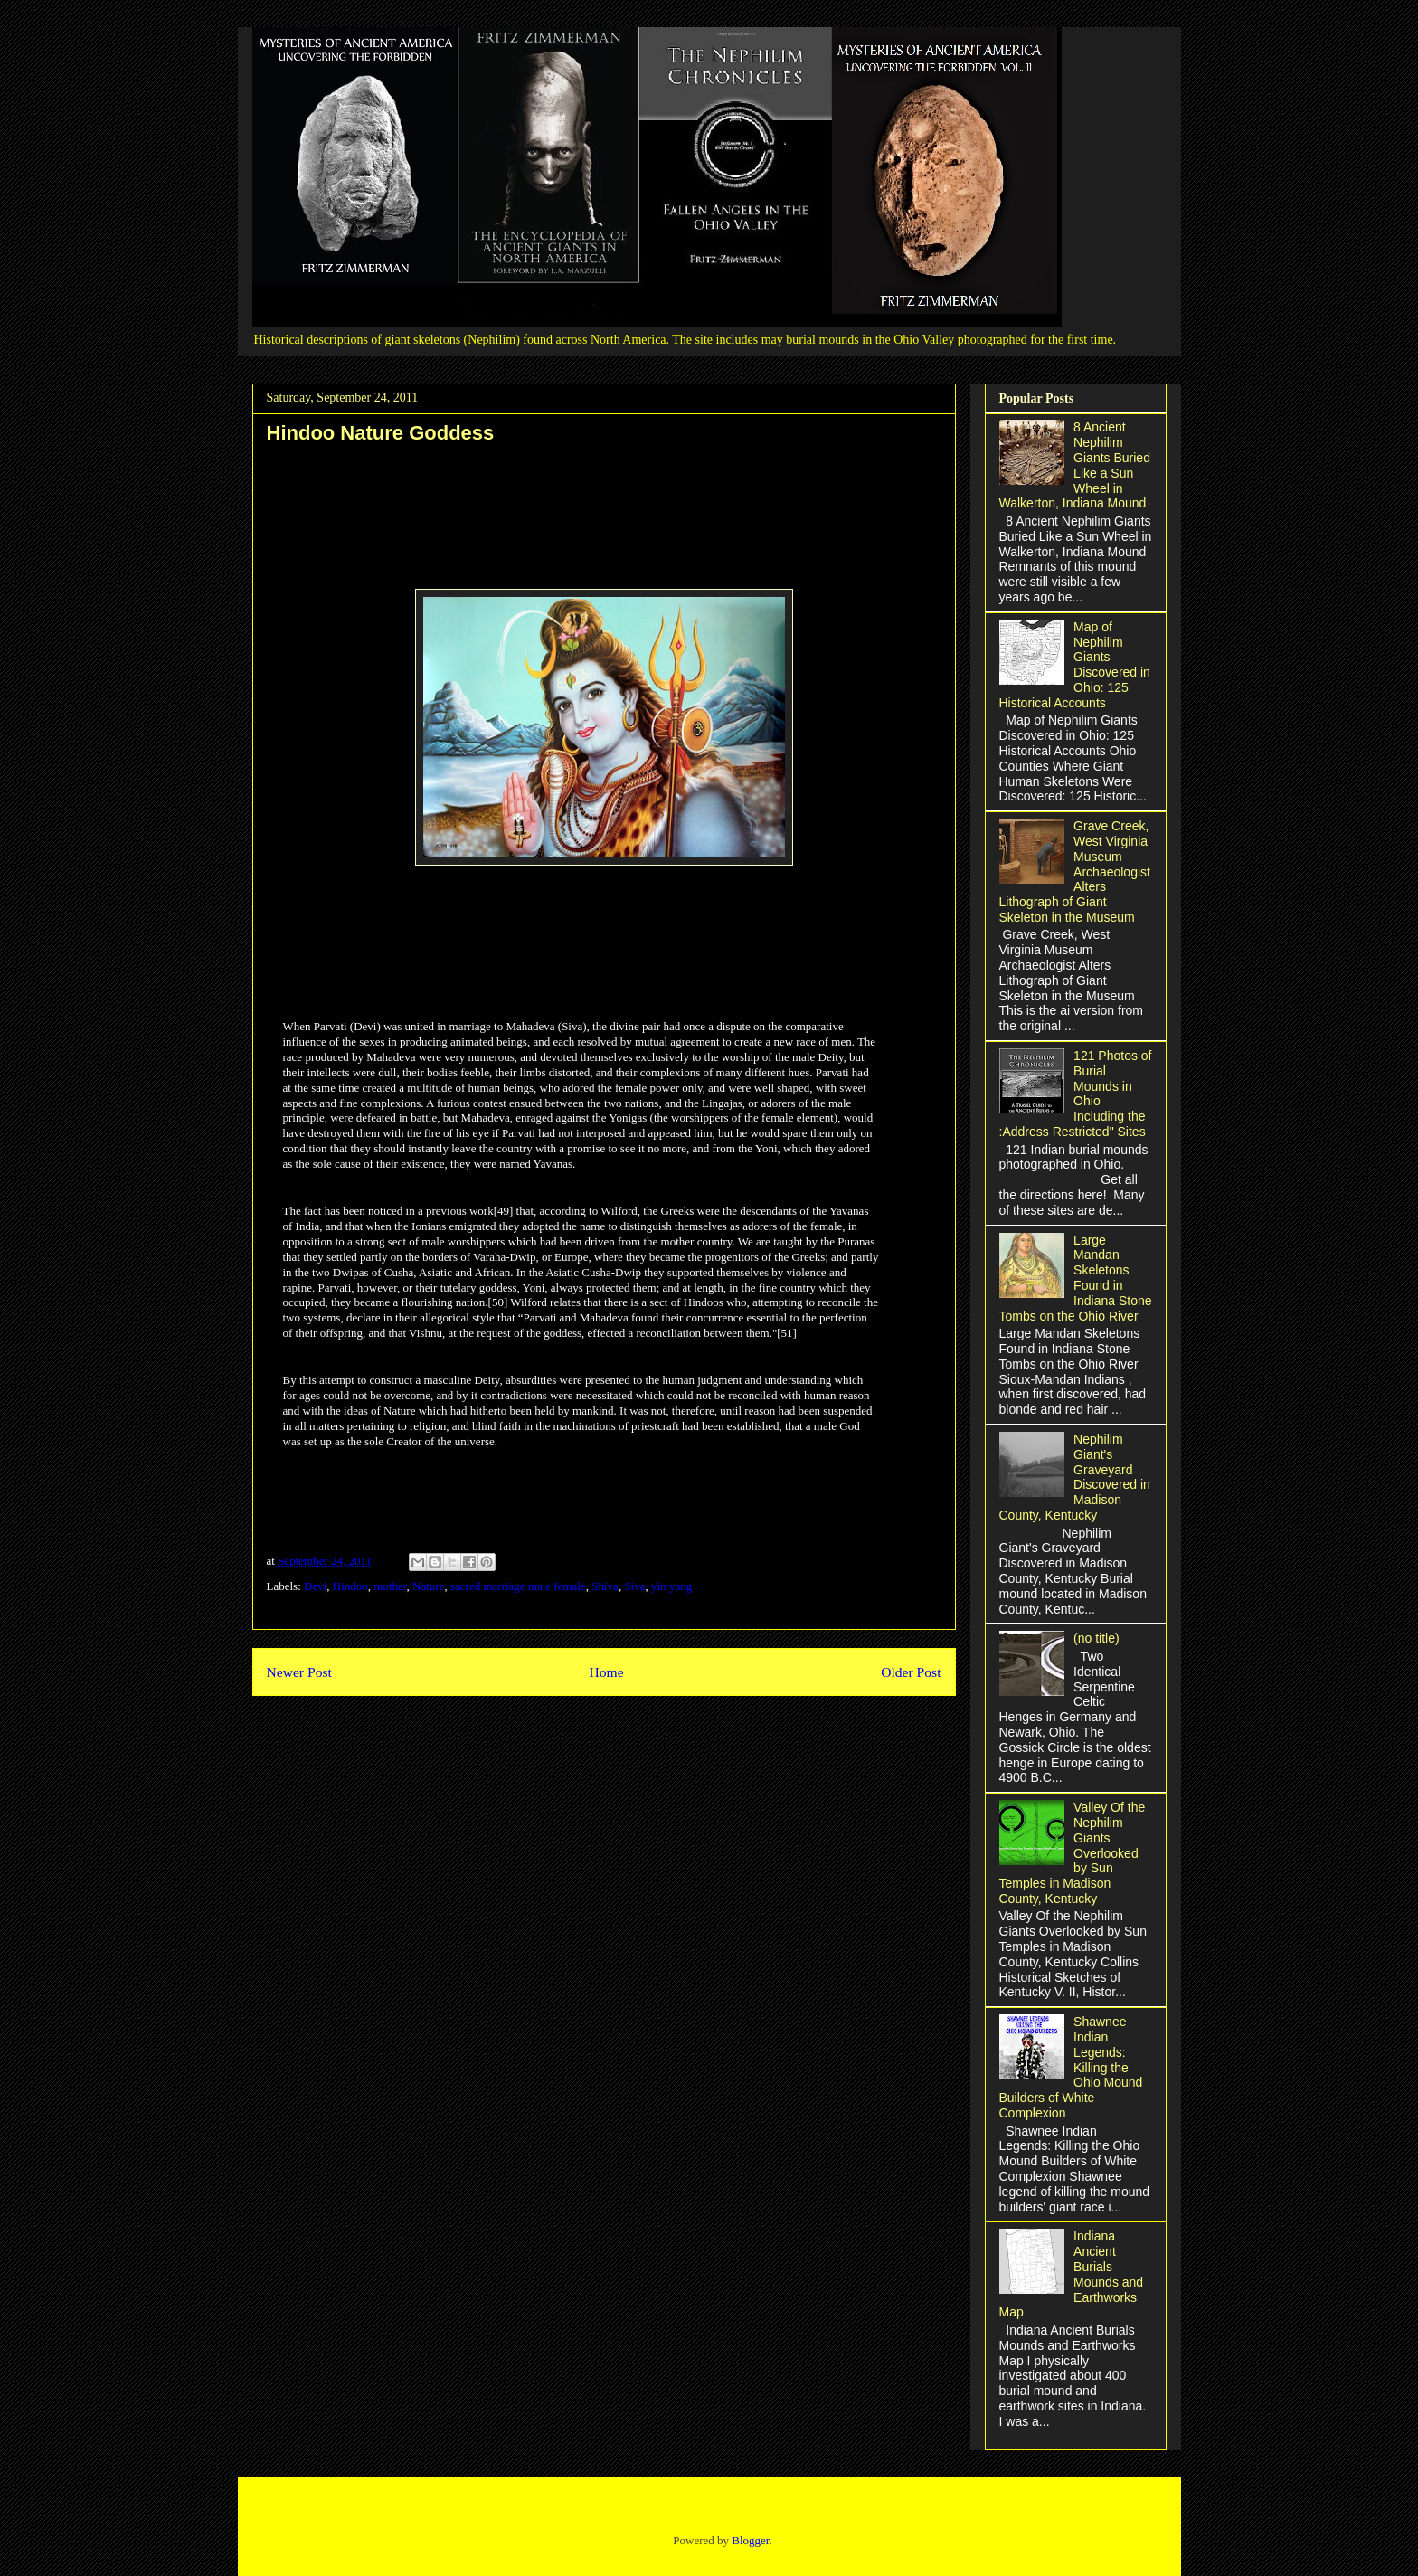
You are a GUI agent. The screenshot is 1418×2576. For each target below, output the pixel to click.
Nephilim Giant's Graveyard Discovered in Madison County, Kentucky (1074, 1477)
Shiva (605, 1586)
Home (606, 1672)
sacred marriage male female (518, 1586)
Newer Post (299, 1672)
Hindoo (350, 1586)
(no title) (1096, 1638)
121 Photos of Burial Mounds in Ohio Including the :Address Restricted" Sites (1075, 1093)
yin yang (671, 1586)
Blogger (750, 2540)
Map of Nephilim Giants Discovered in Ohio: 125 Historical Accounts (1074, 665)
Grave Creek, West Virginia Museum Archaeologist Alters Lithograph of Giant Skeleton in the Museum (1074, 871)
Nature (428, 1586)
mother (389, 1586)
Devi (315, 1586)
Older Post (911, 1672)
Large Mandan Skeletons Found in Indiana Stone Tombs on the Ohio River (1075, 1278)
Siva (634, 1586)
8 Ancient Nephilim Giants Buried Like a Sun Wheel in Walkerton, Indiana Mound (1074, 465)
